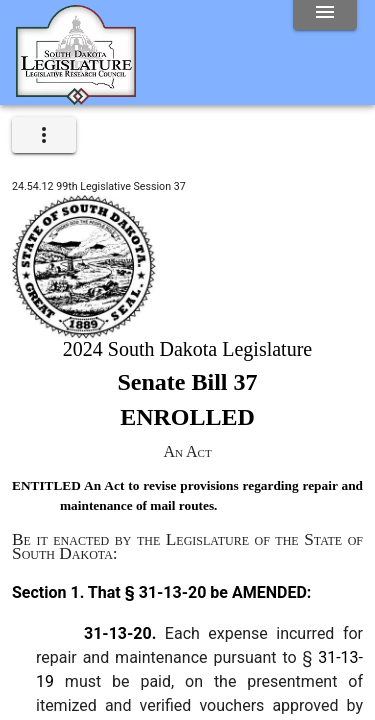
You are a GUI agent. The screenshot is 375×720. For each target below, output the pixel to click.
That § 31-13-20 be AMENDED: (197, 592)
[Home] (76, 97)
